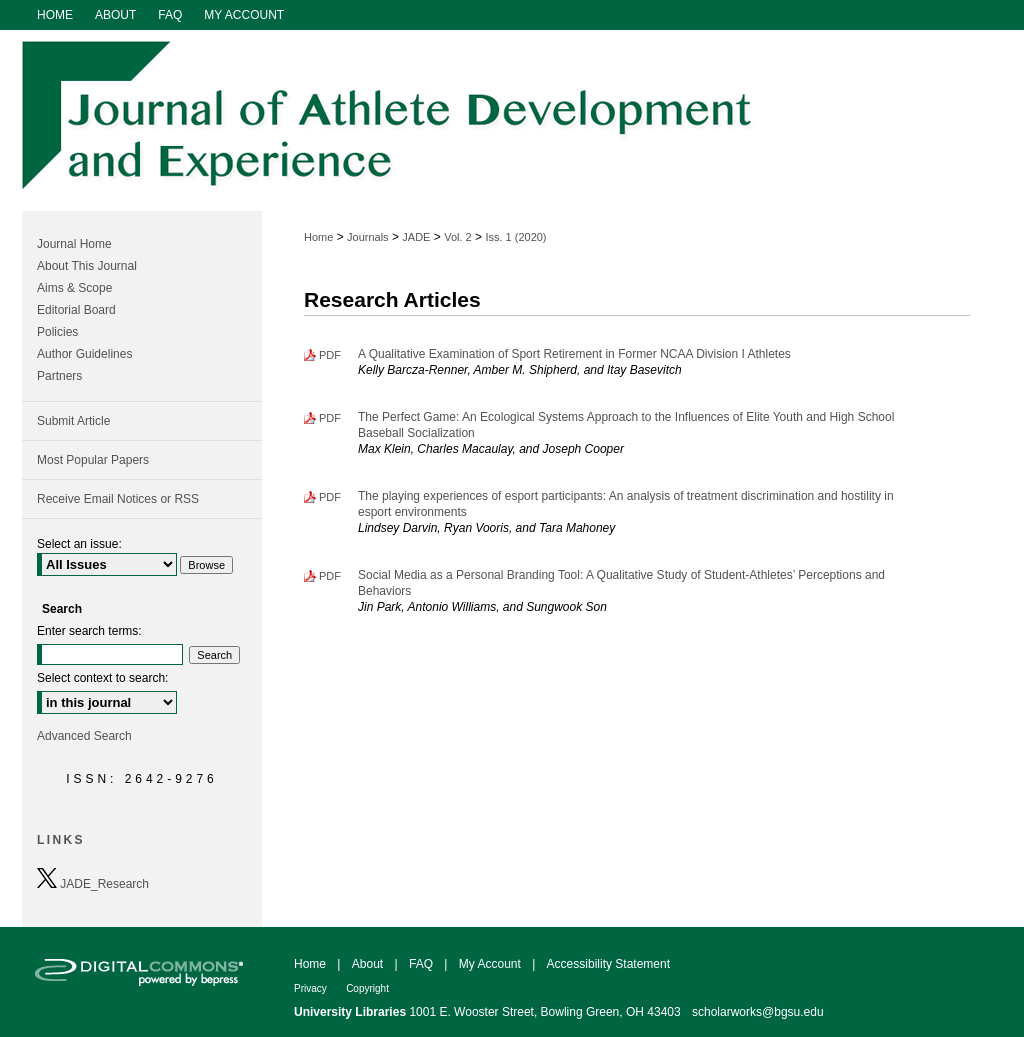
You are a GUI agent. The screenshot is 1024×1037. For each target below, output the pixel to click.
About (367, 964)
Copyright (367, 988)
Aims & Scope (74, 288)
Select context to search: (102, 678)
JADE (416, 237)
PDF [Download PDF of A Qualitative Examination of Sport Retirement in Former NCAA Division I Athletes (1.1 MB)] (330, 355)
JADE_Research (93, 879)
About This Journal (87, 266)
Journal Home (74, 244)
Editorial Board (76, 310)
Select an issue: (79, 544)
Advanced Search (84, 736)
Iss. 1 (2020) (515, 237)
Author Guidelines (84, 354)
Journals (368, 237)
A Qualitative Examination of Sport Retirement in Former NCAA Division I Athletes (574, 354)
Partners (59, 376)
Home (318, 237)
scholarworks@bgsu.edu (758, 1012)
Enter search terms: (89, 631)
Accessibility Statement (608, 964)
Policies (57, 332)
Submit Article (73, 421)
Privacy (310, 988)
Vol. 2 (458, 237)
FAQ (421, 964)
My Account (490, 964)
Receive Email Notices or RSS (118, 499)
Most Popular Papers (93, 460)
